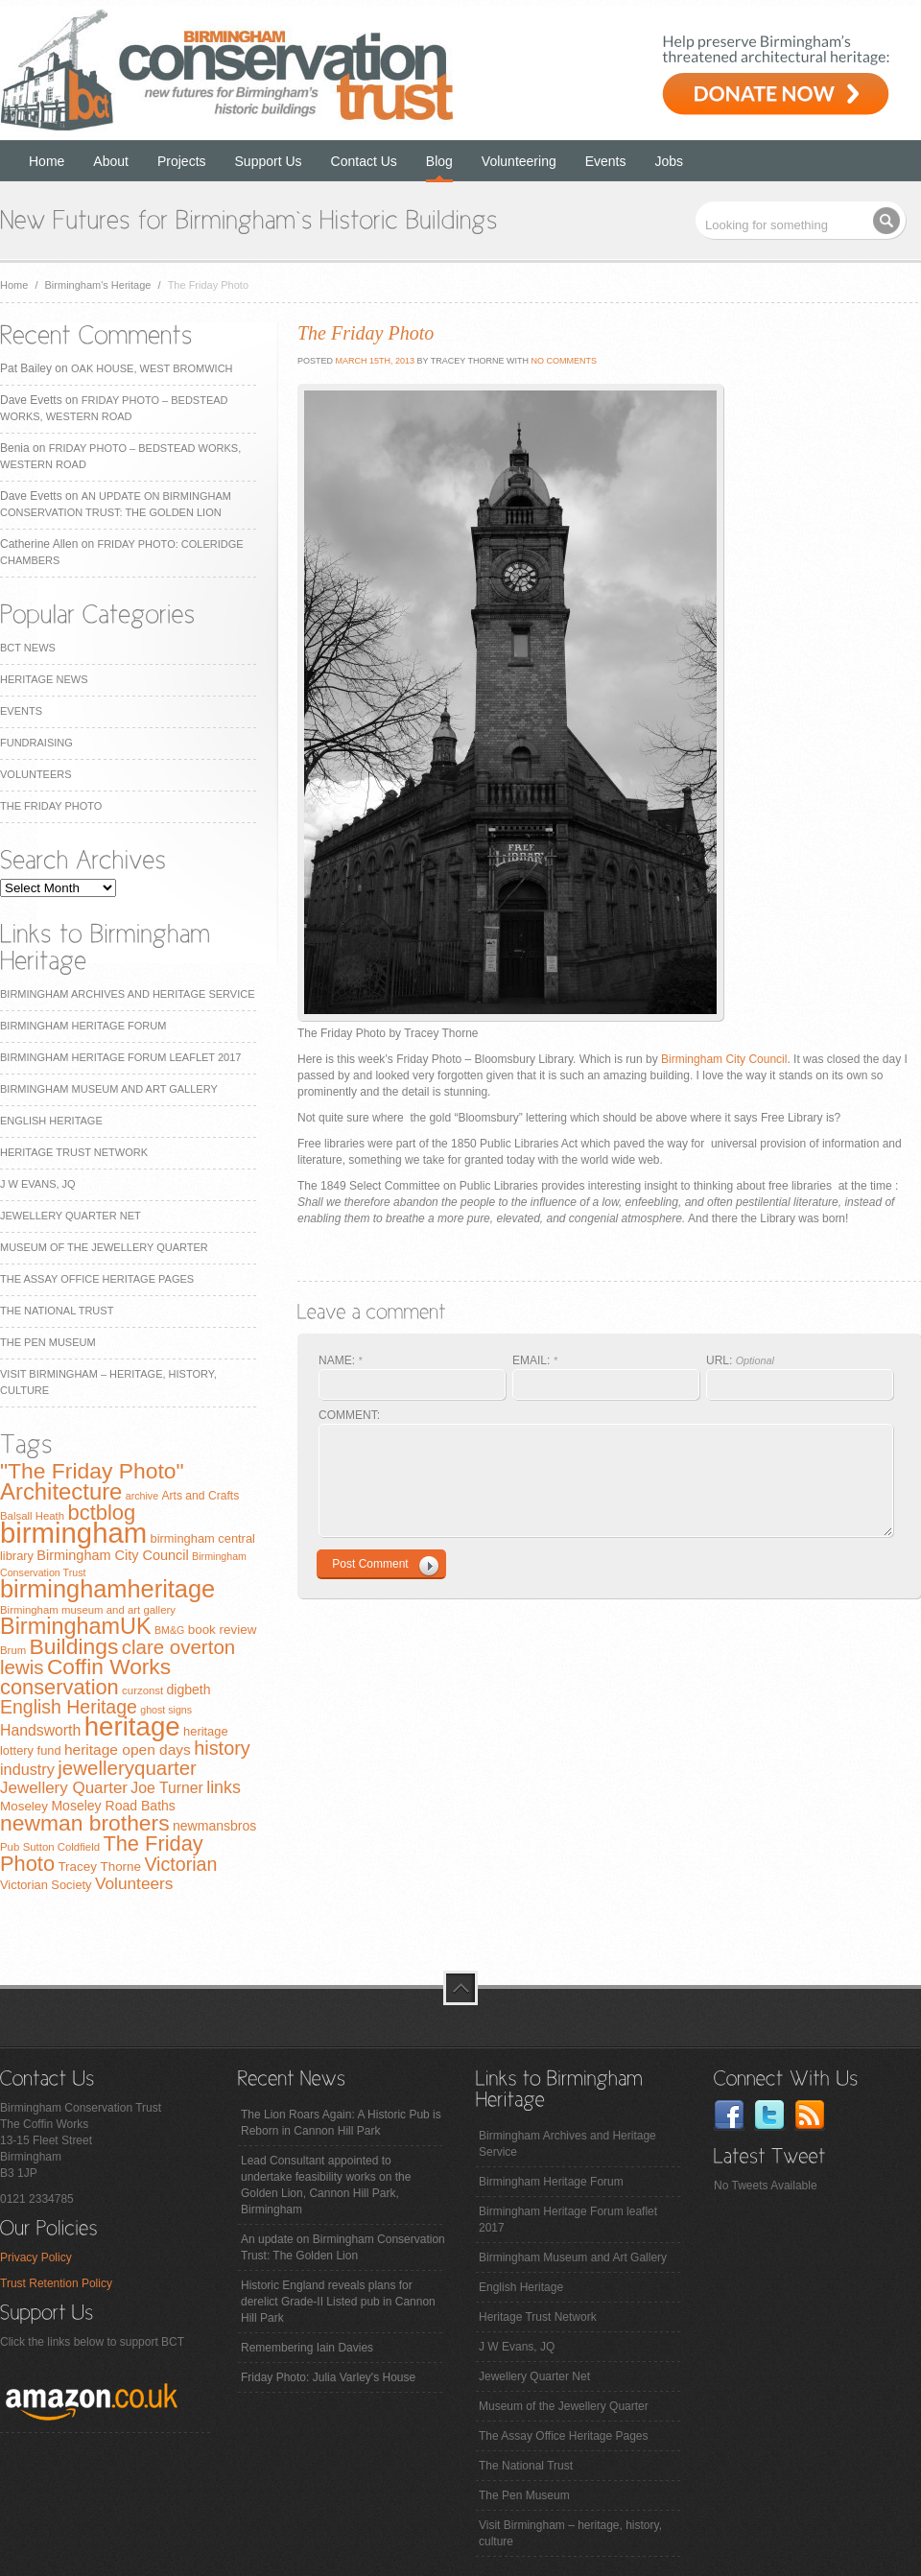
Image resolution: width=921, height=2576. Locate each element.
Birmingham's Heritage (98, 285)
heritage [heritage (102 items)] (132, 1726)
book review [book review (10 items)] (222, 1629)
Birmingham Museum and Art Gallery (109, 1089)
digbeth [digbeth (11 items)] (189, 1689)
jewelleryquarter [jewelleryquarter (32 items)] (127, 1768)
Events (605, 161)
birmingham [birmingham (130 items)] (73, 1532)
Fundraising (36, 742)
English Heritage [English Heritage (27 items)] (68, 1706)
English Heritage (51, 1120)
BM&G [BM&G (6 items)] (169, 1630)
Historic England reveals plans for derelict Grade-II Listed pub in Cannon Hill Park (338, 2302)
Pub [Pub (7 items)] (9, 1847)
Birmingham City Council (724, 1059)
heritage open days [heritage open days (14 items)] (127, 1749)
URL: (740, 1360)
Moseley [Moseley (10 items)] (24, 1806)
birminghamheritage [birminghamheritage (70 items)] (107, 1588)
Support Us (268, 161)
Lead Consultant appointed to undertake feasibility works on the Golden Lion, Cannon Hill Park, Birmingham (326, 2185)
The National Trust (56, 1310)
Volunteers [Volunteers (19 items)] (134, 1883)
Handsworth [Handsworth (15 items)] (40, 1730)
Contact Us (364, 161)
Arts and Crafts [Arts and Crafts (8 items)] (200, 1495)
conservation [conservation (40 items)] (59, 1687)
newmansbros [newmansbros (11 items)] (214, 1825)
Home (46, 161)
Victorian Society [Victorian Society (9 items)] (46, 1885)
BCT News (28, 647)
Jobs (669, 161)
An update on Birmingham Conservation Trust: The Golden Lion (343, 2247)
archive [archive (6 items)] (142, 1495)
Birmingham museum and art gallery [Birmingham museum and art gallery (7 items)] (88, 1610)
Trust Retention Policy (56, 2283)
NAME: (341, 1360)
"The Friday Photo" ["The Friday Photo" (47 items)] (92, 1470)
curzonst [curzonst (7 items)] (142, 1690)
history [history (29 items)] (222, 1748)
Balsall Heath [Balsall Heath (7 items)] (32, 1516)
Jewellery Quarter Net (70, 1215)
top (460, 1988)
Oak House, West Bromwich (151, 368)
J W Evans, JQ (38, 1184)
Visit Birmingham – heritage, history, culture (570, 2533)
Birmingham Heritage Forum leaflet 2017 (120, 1057)
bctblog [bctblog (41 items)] (101, 1512)
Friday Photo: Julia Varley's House (328, 2377)
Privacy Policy (36, 2257)
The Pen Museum (48, 1342)
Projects (181, 161)
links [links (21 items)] (223, 1787)
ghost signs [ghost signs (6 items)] (166, 1709)
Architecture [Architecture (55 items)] (61, 1491)
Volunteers (36, 774)
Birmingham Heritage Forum (83, 1025)
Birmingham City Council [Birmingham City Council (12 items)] (112, 1555)
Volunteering (519, 161)
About (111, 161)
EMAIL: (534, 1360)
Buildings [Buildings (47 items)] (74, 1646)
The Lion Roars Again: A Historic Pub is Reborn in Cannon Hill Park (341, 2123)
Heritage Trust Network (74, 1152)
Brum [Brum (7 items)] (13, 1650)
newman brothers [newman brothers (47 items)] (85, 1822)
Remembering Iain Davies (307, 2347)
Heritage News (43, 679)
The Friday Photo (51, 806)
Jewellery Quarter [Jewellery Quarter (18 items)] (64, 1788)
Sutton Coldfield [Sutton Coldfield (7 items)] (61, 1847)
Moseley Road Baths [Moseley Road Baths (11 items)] (113, 1805)
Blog (439, 161)
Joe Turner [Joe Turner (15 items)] (166, 1788)
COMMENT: (349, 1415)
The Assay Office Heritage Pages (97, 1279)
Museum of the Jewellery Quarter (104, 1247)
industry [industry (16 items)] (27, 1769)
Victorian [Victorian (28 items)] (180, 1864)
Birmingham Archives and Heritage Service (127, 994)
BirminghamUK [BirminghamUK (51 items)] (76, 1626)
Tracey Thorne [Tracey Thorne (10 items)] (99, 1866)
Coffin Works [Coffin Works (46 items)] (109, 1666)
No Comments (564, 361)
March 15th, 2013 (373, 361)
